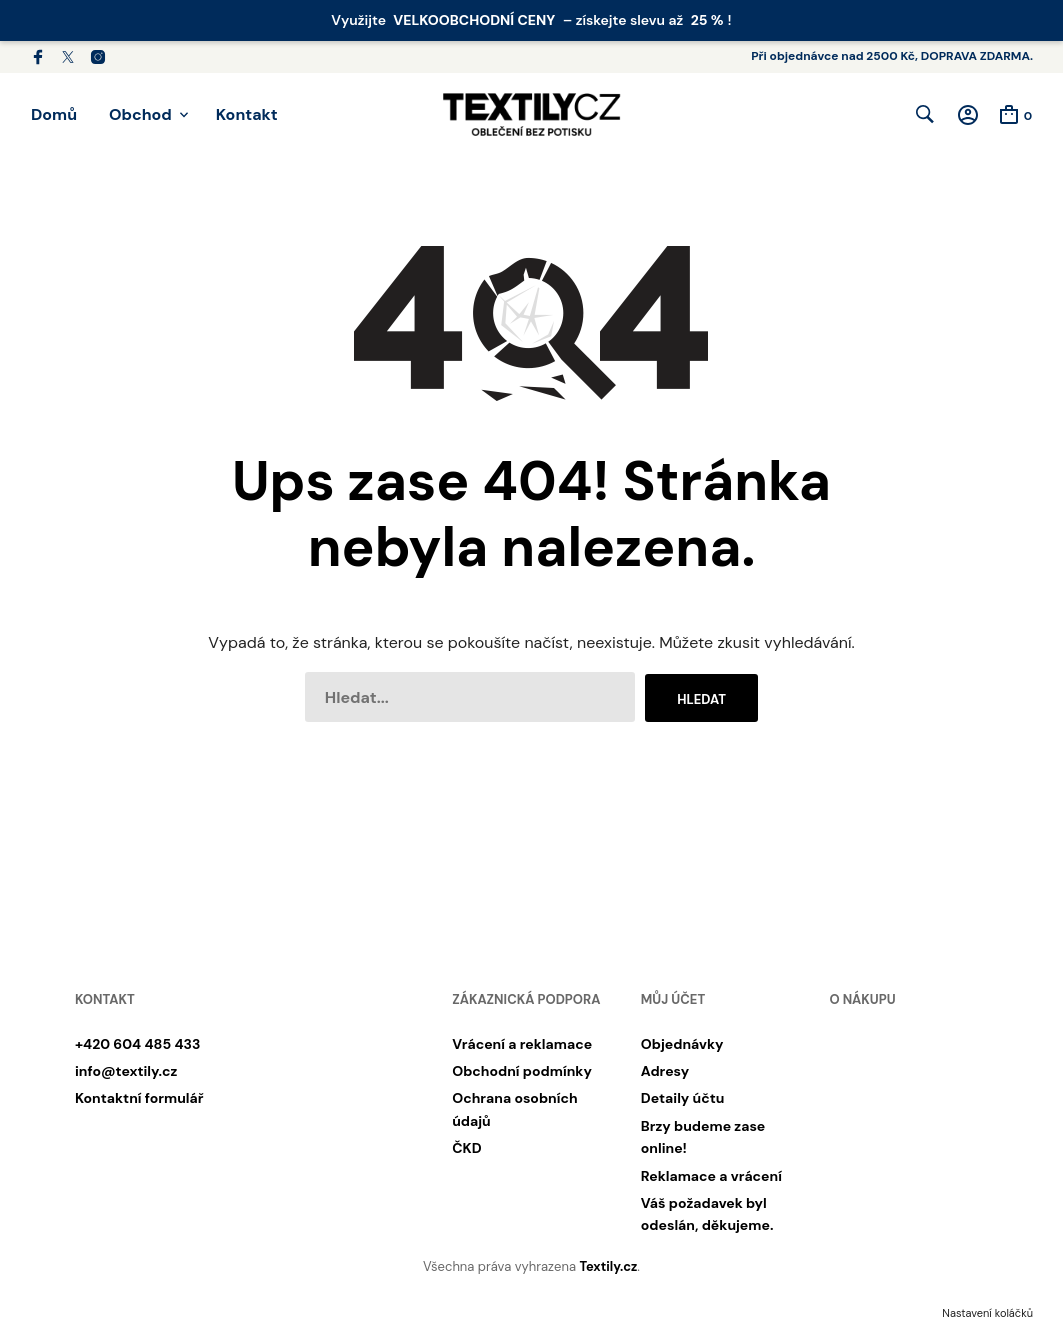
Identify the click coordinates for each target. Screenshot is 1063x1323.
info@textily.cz (126, 1072)
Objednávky (682, 1045)
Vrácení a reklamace (522, 1045)
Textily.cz (608, 1267)
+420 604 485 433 (137, 1045)
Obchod (140, 114)
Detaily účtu (683, 1100)
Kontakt (247, 114)
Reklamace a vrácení (711, 1177)
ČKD (466, 1149)
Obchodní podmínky (522, 1072)
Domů (54, 114)
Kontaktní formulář (139, 1100)
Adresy (665, 1072)
